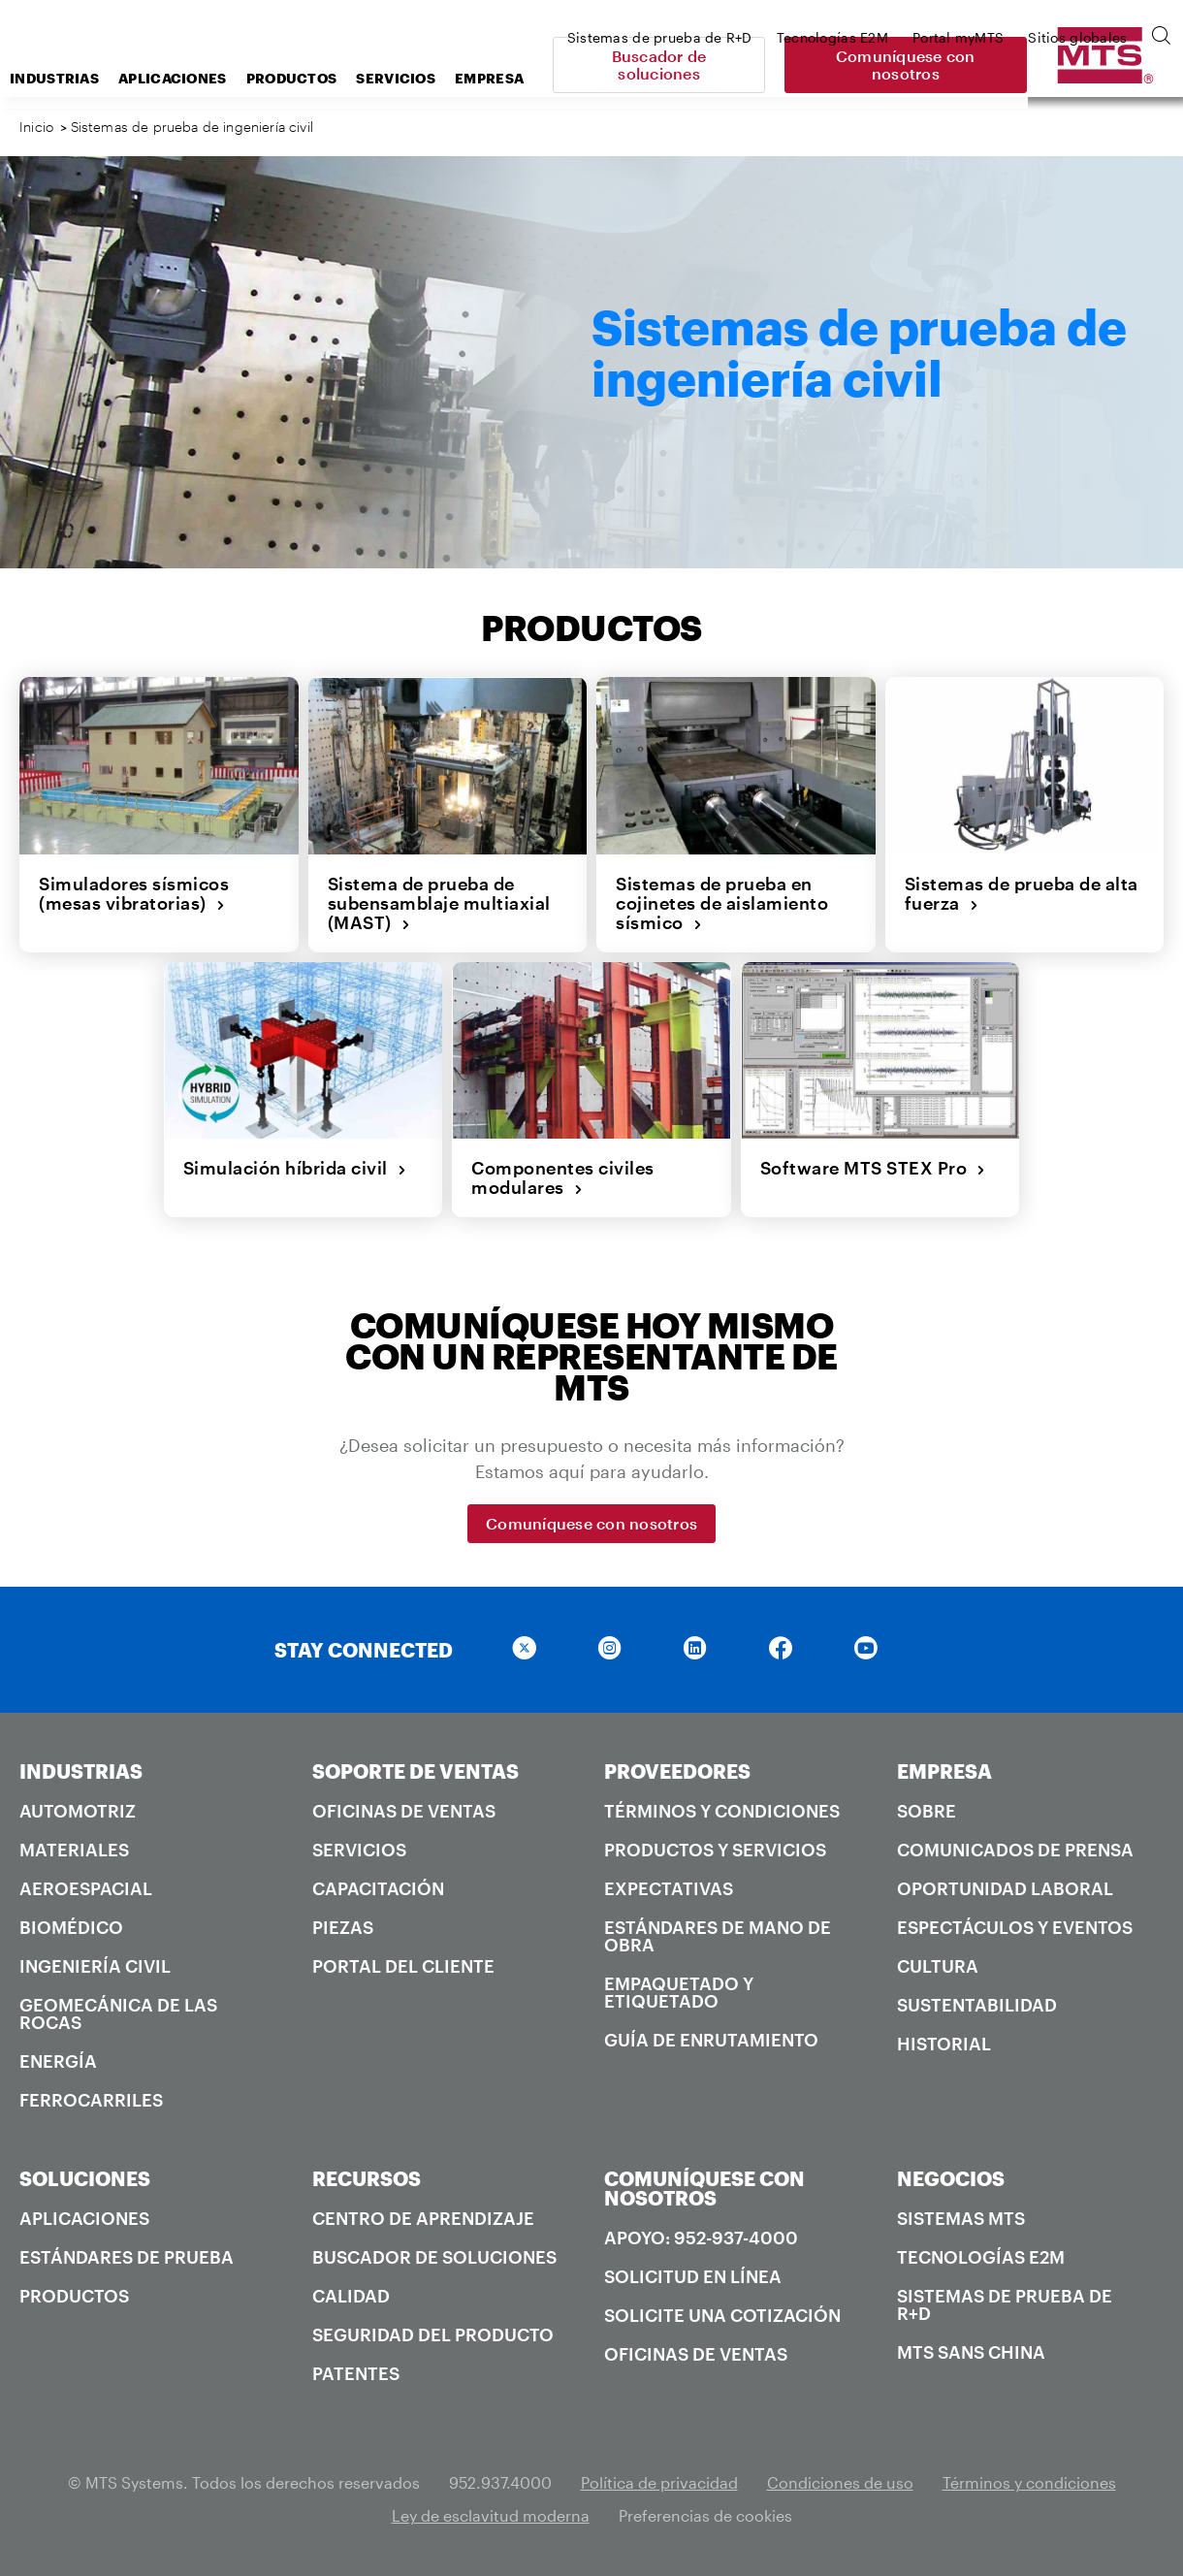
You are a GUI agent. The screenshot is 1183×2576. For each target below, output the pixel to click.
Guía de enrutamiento (711, 2039)
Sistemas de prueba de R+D (1004, 2304)
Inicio (36, 126)
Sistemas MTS (961, 2218)
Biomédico (71, 1927)
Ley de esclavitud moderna (491, 2515)
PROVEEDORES (677, 1771)
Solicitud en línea (693, 2276)
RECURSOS (366, 2178)
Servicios (359, 1849)
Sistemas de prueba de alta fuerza (1021, 894)
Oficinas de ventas (404, 1810)
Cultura (937, 1966)
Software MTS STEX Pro (873, 1167)
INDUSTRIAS (81, 1771)
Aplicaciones (327, 78)
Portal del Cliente (403, 1966)
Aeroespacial (85, 1888)
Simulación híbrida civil (295, 1167)
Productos (447, 78)
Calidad (351, 2295)
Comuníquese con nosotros (1047, 64)
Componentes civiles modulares (563, 1178)
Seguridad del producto (433, 2334)
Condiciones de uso (840, 2482)
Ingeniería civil (95, 1966)
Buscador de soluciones (809, 64)
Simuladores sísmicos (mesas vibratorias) (134, 894)
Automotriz (77, 1810)
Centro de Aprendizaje (423, 2218)
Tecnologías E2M (981, 2257)
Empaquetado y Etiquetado (678, 1992)
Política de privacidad (659, 2482)
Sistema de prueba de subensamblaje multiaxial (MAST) (439, 903)
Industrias (209, 78)
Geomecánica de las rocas (118, 2013)
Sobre (926, 1810)
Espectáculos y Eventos (1015, 1927)
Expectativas (668, 1888)
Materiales (74, 1849)
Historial (944, 2043)
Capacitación (378, 1888)
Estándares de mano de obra (717, 1935)
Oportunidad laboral (1005, 1888)
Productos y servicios (715, 1849)
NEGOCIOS (951, 2178)
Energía (58, 2061)
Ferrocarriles (91, 2099)
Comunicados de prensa (1015, 1849)
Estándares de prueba (126, 2257)
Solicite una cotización (722, 2315)
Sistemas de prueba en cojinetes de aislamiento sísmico (722, 903)
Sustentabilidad (977, 2004)
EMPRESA (944, 1771)
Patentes (356, 2373)
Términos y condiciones (722, 1810)
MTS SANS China (971, 2352)
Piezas (342, 1927)
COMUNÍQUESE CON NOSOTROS (704, 2188)
